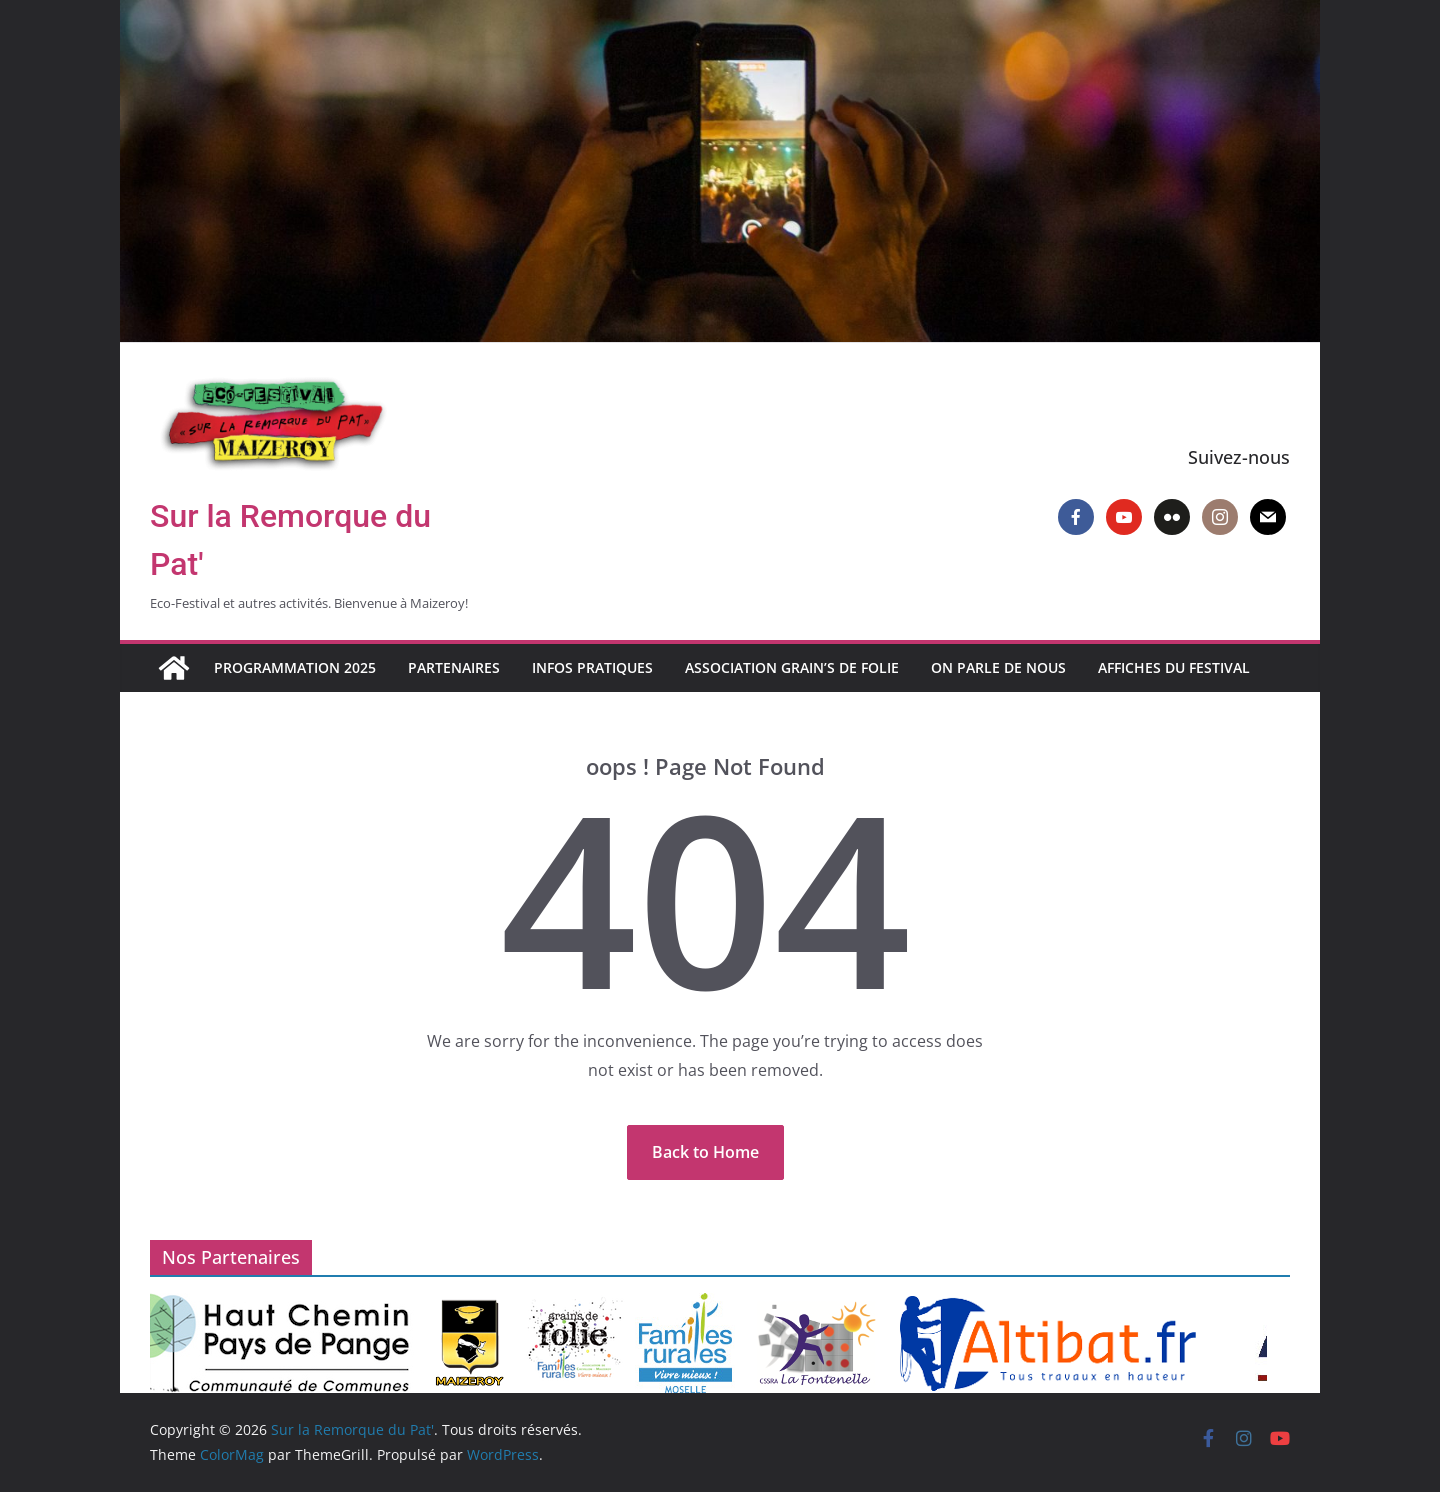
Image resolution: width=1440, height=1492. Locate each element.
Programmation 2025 (295, 667)
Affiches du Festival (1174, 667)
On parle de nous (998, 667)
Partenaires (454, 667)
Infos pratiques (592, 667)
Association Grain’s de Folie (792, 667)
